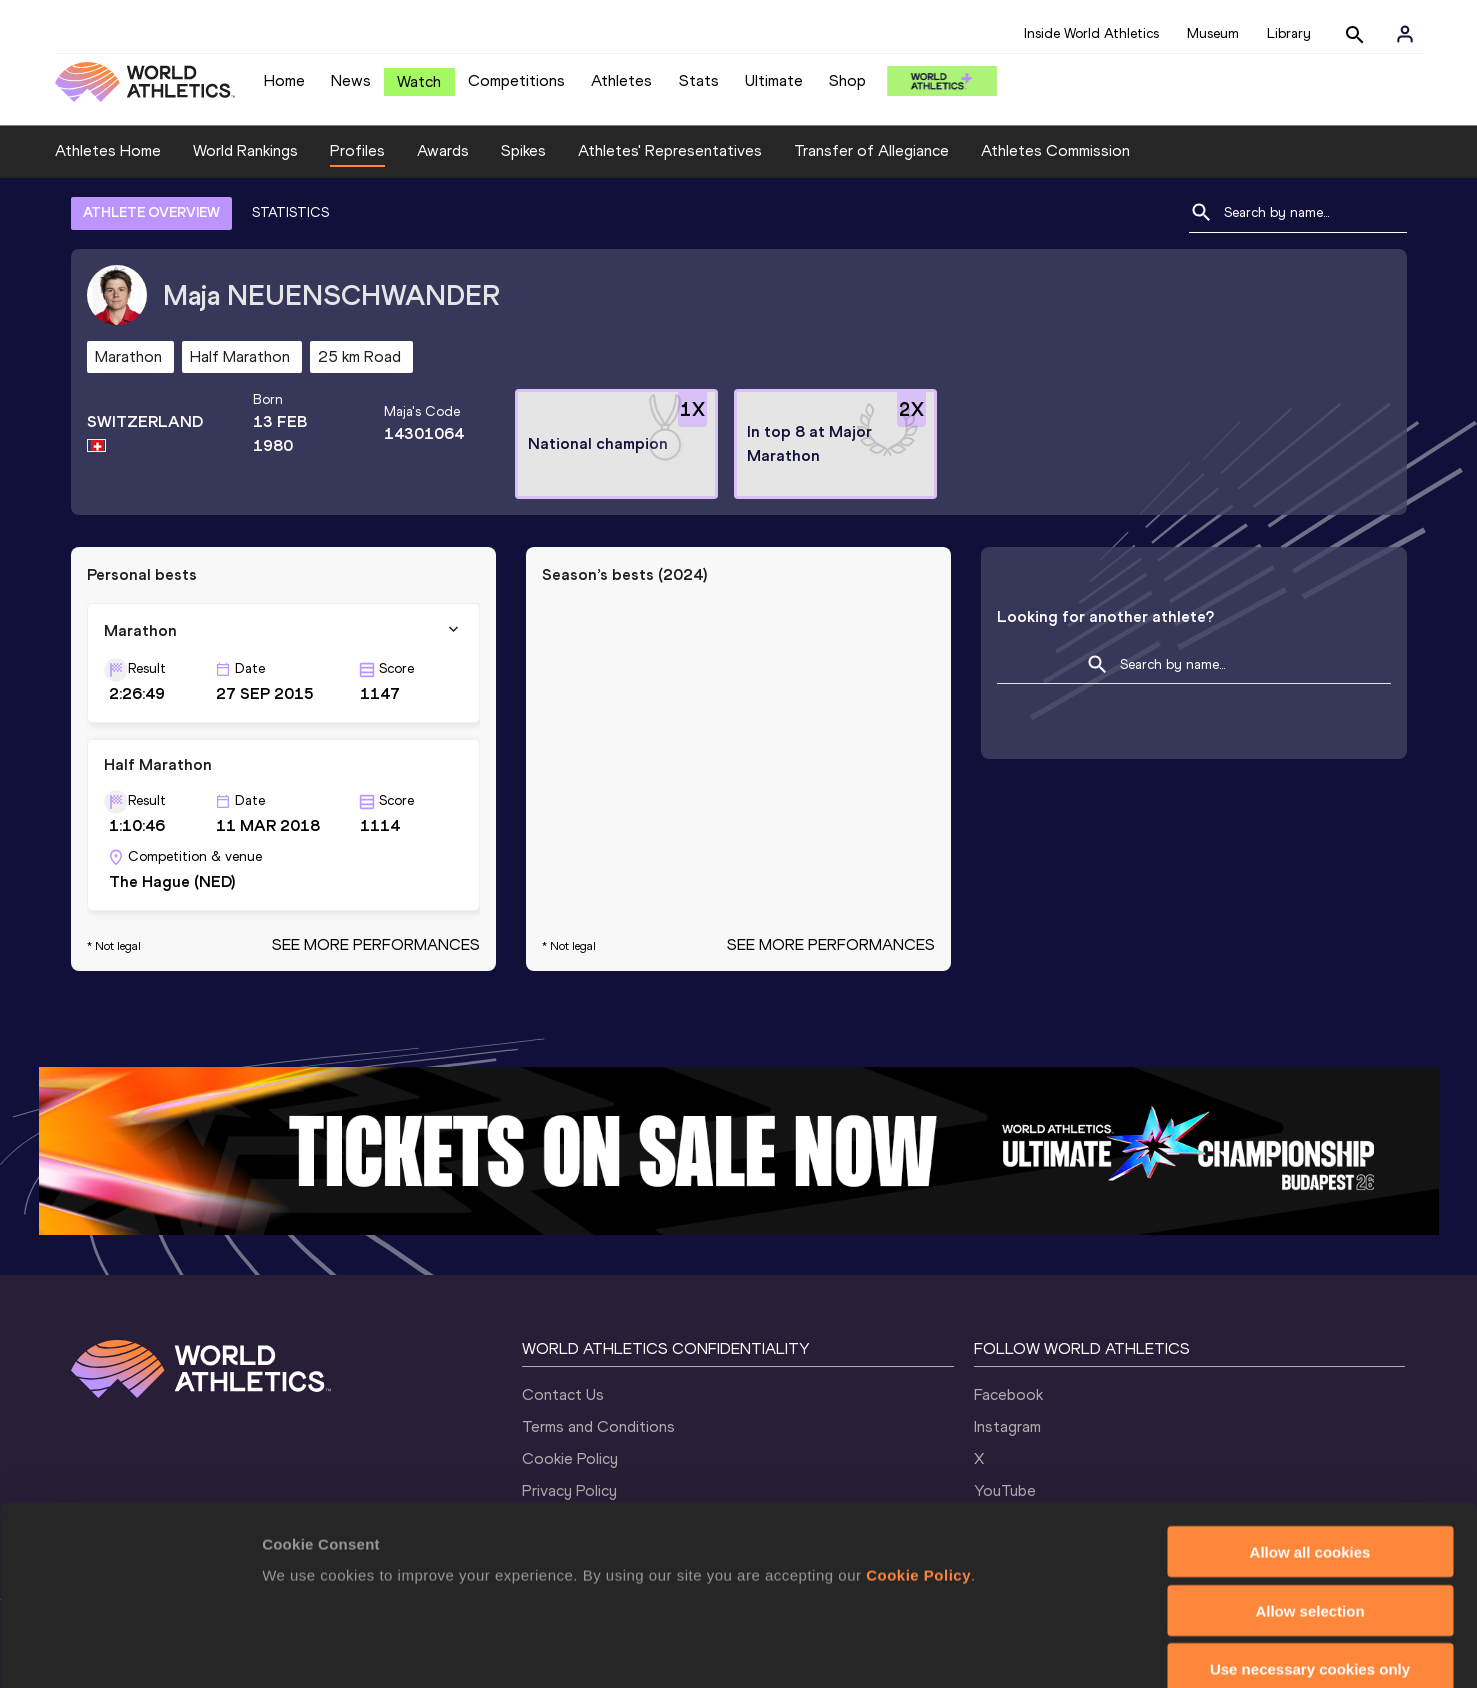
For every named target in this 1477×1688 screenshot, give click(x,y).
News (351, 80)
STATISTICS (290, 212)
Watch (419, 81)
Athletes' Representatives (670, 150)
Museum (1213, 33)
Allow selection (1309, 1501)
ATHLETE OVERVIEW (151, 212)
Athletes (621, 80)
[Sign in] (1405, 34)
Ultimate (774, 80)
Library (1289, 33)
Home (284, 80)
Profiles (357, 150)
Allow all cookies (1310, 1442)
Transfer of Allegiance (871, 150)
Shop (847, 80)
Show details (1049, 1648)
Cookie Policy (918, 1465)
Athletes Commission (1055, 150)
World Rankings (245, 150)
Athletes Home (108, 150)
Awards (443, 150)
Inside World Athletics (1091, 33)
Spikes (523, 150)
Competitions (516, 80)
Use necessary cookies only (1310, 1560)
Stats (699, 80)
